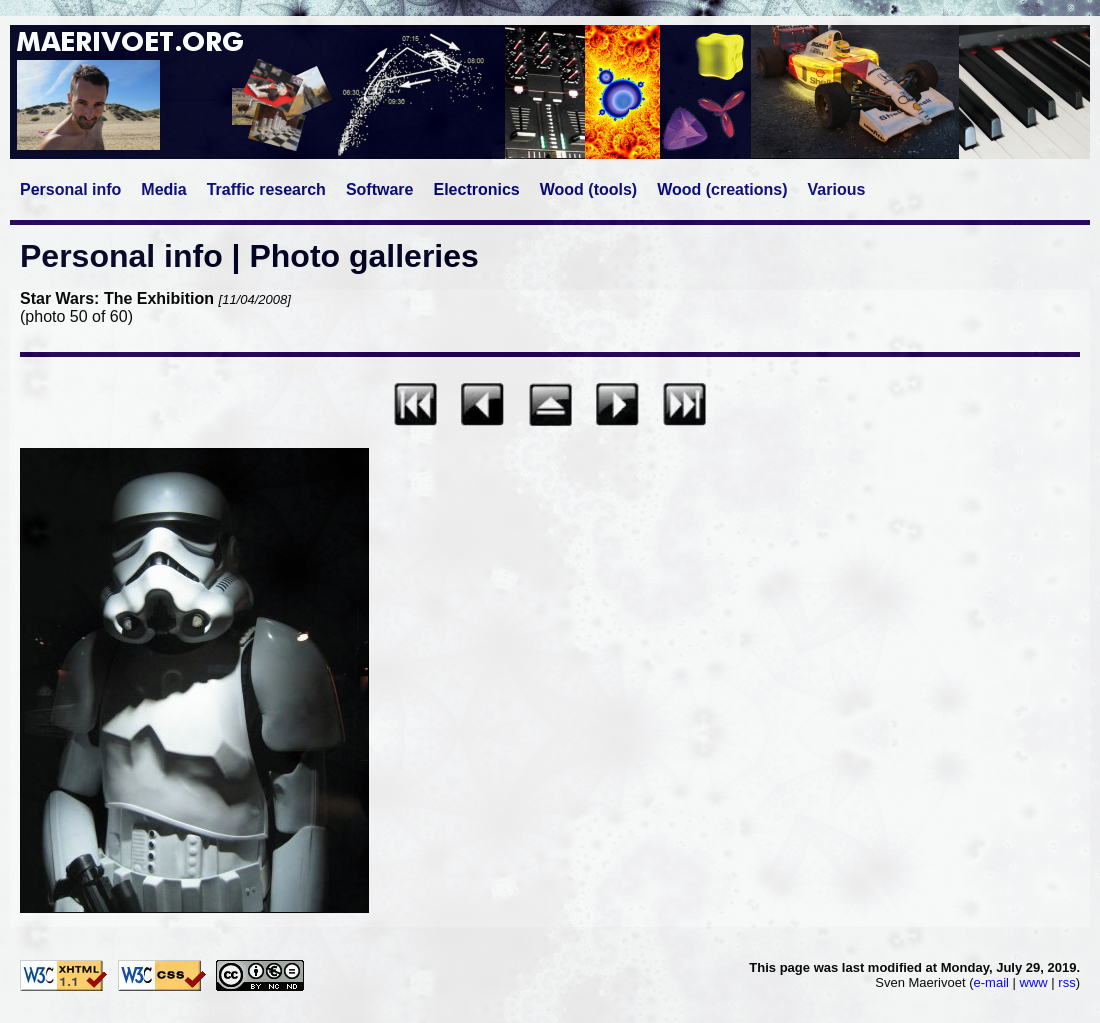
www (1034, 982)
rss (1066, 982)
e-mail (991, 982)
